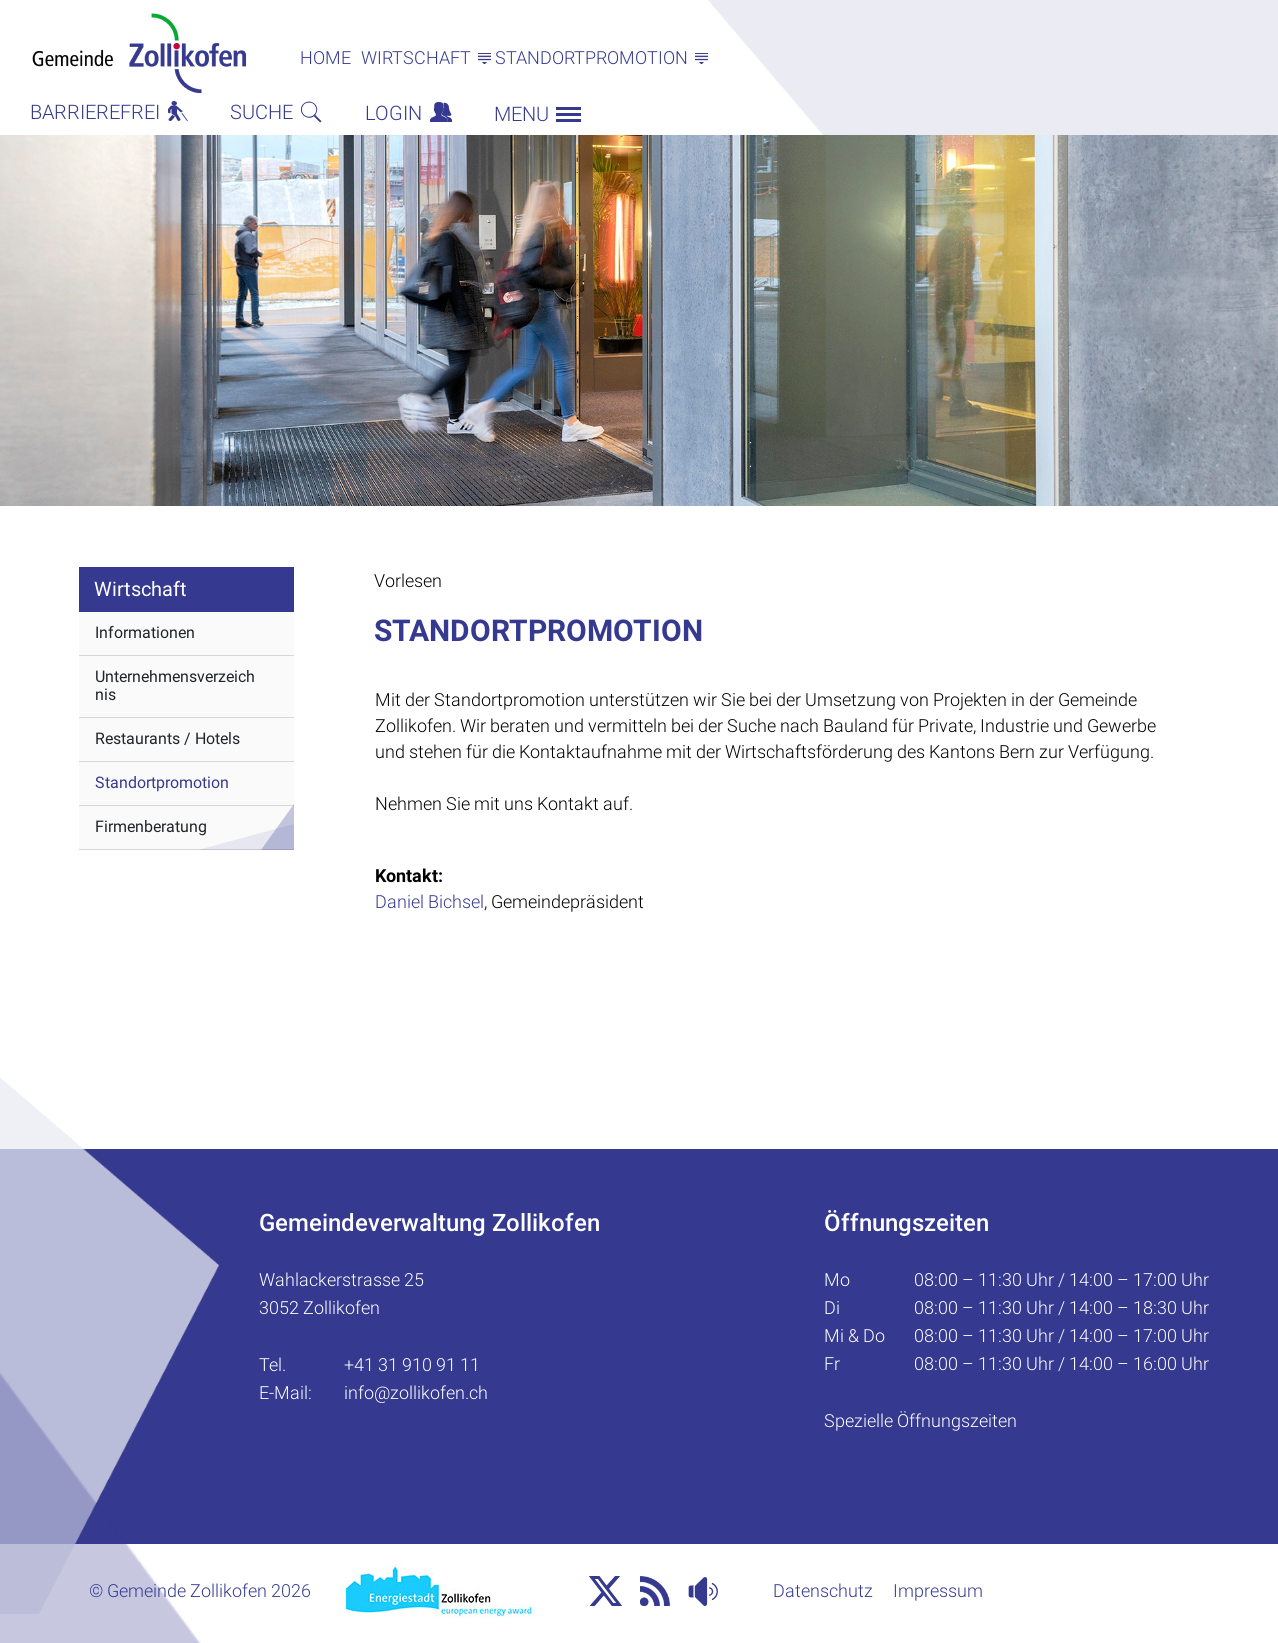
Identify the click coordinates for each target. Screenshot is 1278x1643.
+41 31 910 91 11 (412, 1364)
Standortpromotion (162, 782)
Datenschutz (823, 1590)
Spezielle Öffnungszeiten (920, 1420)
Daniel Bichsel (429, 901)
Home (325, 57)
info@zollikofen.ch (416, 1392)
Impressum (938, 1590)
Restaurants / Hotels (167, 738)
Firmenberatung (151, 826)
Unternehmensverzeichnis (175, 685)
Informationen (145, 632)
